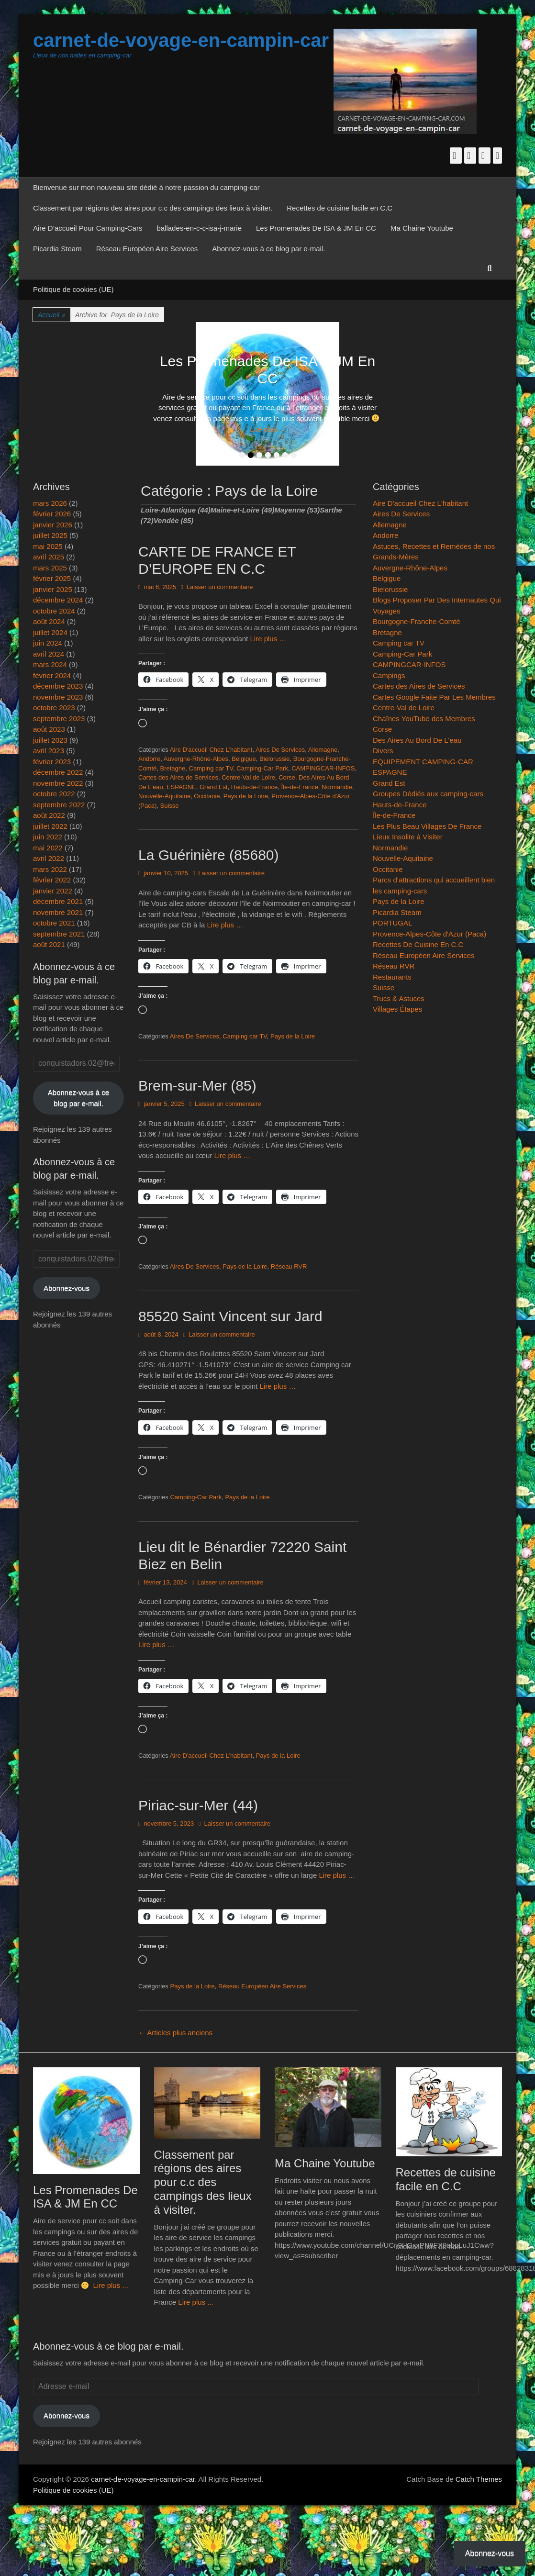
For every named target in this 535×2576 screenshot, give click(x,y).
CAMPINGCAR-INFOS (323, 768)
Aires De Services (280, 749)
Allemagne (322, 749)
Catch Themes (479, 2479)
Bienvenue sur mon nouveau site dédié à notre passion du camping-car (146, 187)
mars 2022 (50, 869)
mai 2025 (48, 546)
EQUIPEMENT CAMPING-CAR (423, 762)
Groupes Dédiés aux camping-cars (428, 794)
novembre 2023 (58, 697)
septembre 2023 (59, 718)
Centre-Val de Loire (248, 777)
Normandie (337, 787)
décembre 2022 (58, 772)
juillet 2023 (50, 740)
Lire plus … (268, 639)
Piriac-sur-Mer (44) (198, 1805)
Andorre (149, 758)
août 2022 (49, 815)
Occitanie (207, 796)
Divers (383, 751)
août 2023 (49, 729)
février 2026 (52, 514)
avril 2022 (48, 858)
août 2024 (49, 621)
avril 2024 (48, 654)
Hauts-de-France (254, 787)
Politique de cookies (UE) (73, 289)
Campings (389, 675)
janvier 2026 (52, 525)
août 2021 (49, 944)
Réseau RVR (289, 1266)
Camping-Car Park (262, 768)
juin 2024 (47, 643)
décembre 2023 (58, 686)
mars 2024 (50, 664)
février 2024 (52, 675)
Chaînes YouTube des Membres (424, 718)
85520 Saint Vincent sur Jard (230, 1316)
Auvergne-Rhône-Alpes (196, 758)
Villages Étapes (397, 1009)
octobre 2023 (54, 707)
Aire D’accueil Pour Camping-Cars (87, 228)
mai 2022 (48, 848)
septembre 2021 (59, 934)
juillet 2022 (50, 826)
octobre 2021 (54, 923)
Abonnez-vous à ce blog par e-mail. (268, 249)
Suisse (169, 805)
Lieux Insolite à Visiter (408, 837)
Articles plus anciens (175, 2033)
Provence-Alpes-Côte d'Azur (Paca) (429, 934)
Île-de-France (299, 787)
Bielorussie (274, 758)
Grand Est (214, 787)
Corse (287, 777)
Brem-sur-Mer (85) (197, 1085)
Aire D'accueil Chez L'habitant (211, 749)
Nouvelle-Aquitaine (164, 796)
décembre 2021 (58, 901)
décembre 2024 (58, 600)
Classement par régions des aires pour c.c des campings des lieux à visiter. (152, 208)
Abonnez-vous (66, 1288)
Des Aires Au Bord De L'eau (417, 740)
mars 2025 (50, 568)
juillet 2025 (50, 535)
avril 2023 (48, 751)
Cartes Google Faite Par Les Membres (434, 697)
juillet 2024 (50, 632)
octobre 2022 (54, 794)
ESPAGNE (181, 787)
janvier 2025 (52, 589)
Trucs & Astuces (398, 998)
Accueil (52, 315)
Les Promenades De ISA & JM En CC (316, 228)
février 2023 (52, 762)
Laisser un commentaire (220, 587)
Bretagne (173, 768)
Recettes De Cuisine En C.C (418, 944)
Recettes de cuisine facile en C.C (339, 208)
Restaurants (392, 977)
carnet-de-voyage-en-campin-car (181, 40)
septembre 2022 (59, 805)
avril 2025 (48, 557)
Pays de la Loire (245, 796)
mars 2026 (50, 503)
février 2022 (52, 880)
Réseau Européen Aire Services (147, 249)
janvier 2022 (52, 891)
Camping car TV (211, 768)
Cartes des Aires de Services (178, 777)
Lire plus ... (267, 429)
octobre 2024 (54, 611)
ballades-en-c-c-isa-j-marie (199, 228)
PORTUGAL (392, 923)
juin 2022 (47, 837)
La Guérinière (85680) (208, 855)
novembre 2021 (58, 912)
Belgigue (244, 758)
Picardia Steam (57, 249)
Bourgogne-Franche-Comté (416, 621)
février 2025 (52, 578)
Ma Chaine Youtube (421, 228)
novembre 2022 (58, 783)
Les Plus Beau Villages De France (427, 826)
